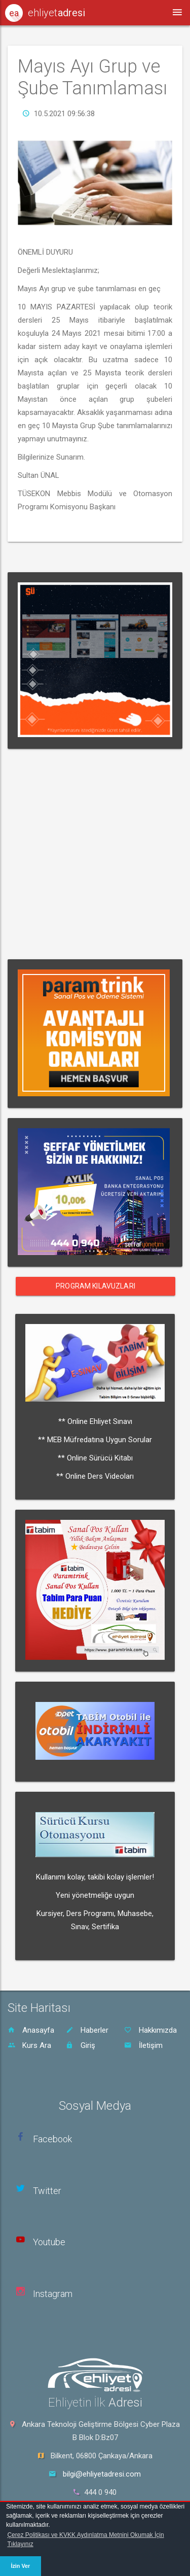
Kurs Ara (29, 2045)
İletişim (143, 2045)
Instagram (52, 2293)
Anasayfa (31, 2030)
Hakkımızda (150, 2030)
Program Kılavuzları (95, 1286)
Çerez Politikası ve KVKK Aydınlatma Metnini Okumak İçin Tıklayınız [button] (85, 2539)
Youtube (49, 2242)
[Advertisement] (95, 854)
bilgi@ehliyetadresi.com (102, 2474)
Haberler (87, 2030)
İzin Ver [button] (20, 2566)
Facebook (52, 2139)
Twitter (47, 2190)
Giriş (80, 2045)
